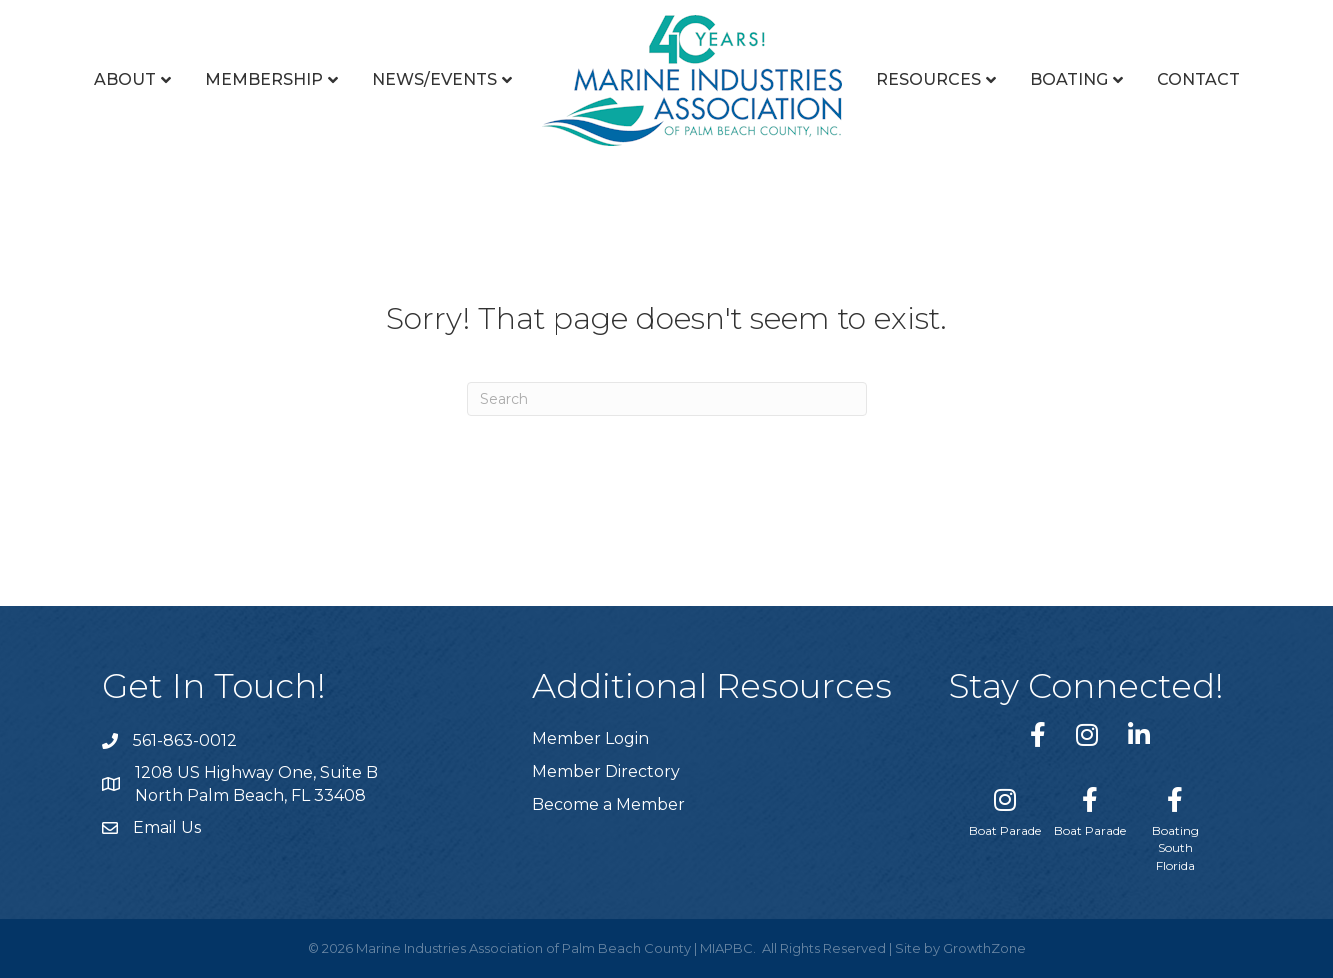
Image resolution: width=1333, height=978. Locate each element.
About (125, 79)
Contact (1198, 79)
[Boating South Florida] (1175, 825)
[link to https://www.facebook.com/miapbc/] (1038, 734)
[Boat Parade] (1005, 808)
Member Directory (606, 771)
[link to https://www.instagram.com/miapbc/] (1087, 734)
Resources (928, 79)
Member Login (590, 738)
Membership (264, 79)
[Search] (667, 399)
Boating (1069, 79)
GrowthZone (984, 948)
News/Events (434, 79)
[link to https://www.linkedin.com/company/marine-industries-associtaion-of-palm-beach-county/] (1139, 734)
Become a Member (608, 804)
